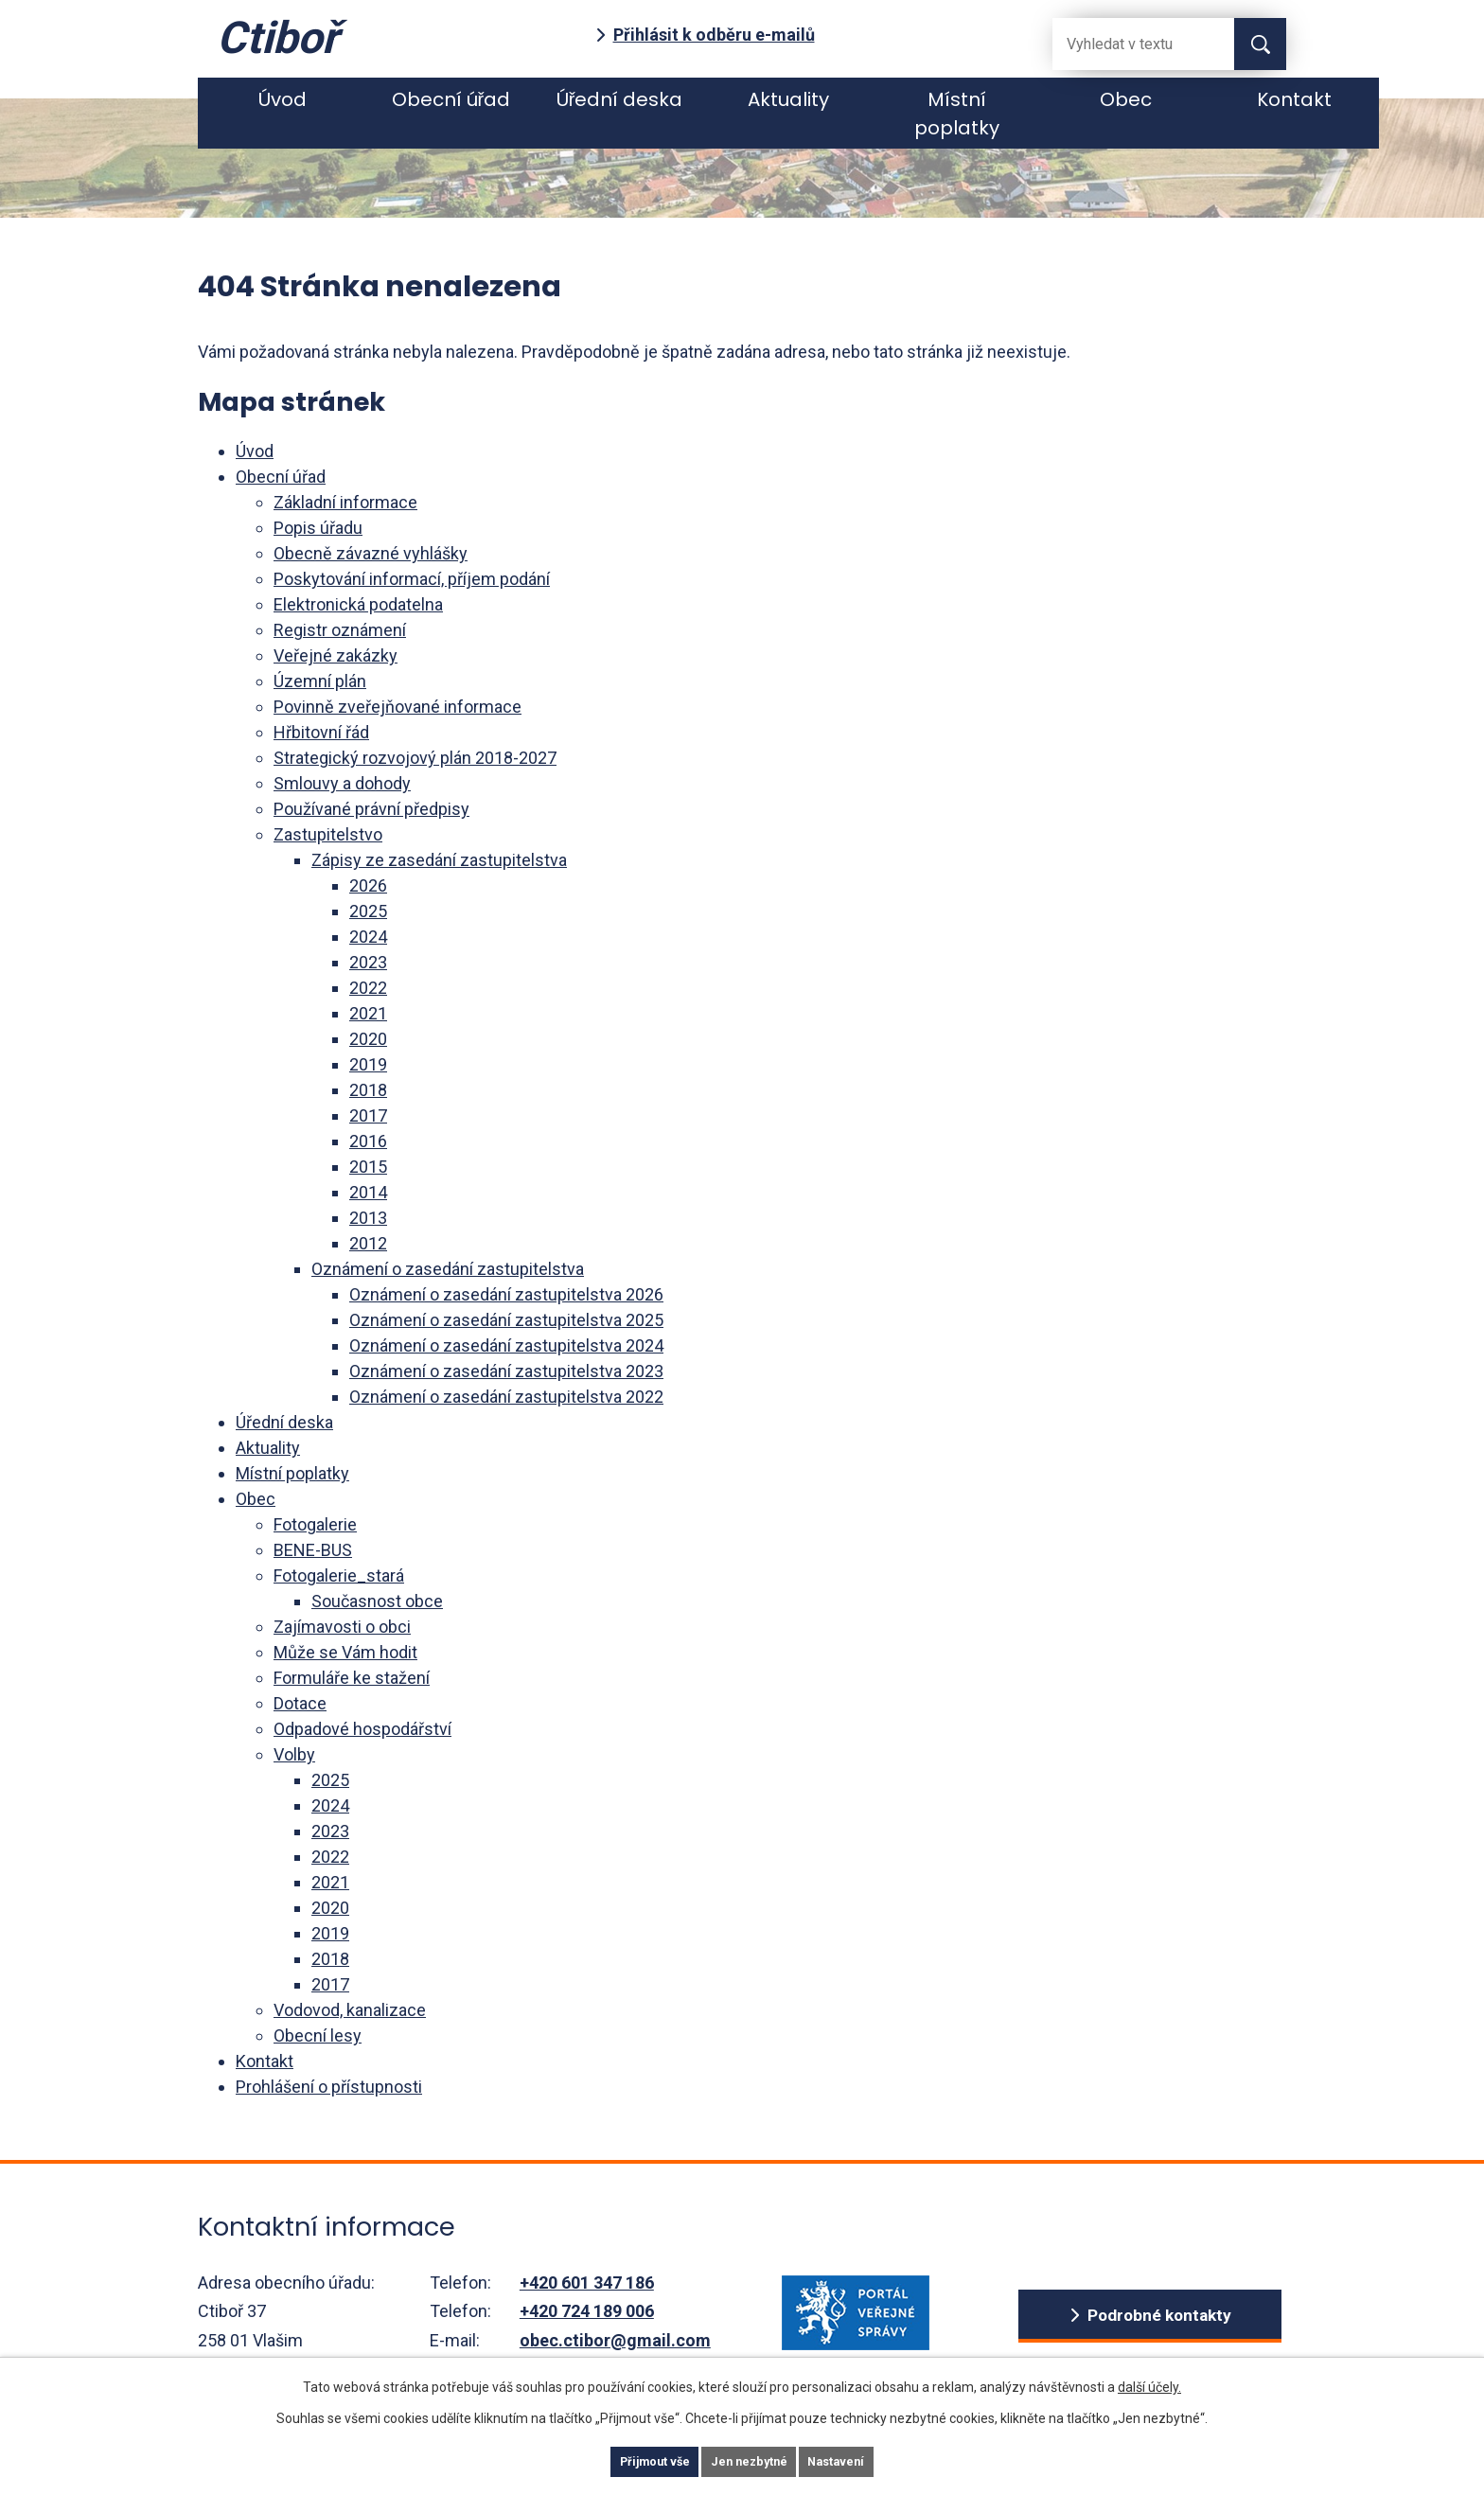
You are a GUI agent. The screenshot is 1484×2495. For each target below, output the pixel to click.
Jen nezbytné (750, 2459)
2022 (368, 988)
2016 (368, 1141)
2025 (368, 911)
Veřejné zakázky (336, 655)
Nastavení (865, 2459)
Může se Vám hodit (345, 1652)
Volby (294, 1754)
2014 (368, 1192)
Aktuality (788, 99)
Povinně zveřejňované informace (397, 707)
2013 (368, 1218)
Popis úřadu (318, 528)
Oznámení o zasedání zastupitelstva (447, 1269)
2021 (368, 1013)
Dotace (300, 1703)
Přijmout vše (627, 2459)
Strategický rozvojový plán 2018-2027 (415, 758)
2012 (368, 1243)
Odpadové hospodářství (362, 1729)
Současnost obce (377, 1601)
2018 (368, 1090)
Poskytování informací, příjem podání (412, 579)
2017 (368, 1115)
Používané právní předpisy (371, 809)
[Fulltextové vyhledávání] (1128, 44)
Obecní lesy (318, 2035)
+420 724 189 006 (587, 2311)
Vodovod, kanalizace (350, 2010)
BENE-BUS (313, 1550)
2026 (368, 885)
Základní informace (345, 502)
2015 (368, 1167)
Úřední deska (619, 99)
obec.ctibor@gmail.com (615, 2340)
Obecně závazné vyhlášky (371, 553)
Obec (1126, 99)
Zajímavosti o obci (342, 1627)
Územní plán (320, 681)
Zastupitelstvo (328, 834)
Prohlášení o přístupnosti (329, 2087)
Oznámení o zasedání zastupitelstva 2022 (506, 1397)
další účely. (1149, 2381)
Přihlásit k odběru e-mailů (714, 34)
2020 (368, 1039)
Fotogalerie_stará (339, 1575)
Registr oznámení (340, 630)
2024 (368, 937)
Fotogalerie (315, 1524)
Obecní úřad (451, 99)
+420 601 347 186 (587, 2282)
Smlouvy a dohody (342, 783)
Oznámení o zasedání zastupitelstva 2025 (506, 1320)
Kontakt (1294, 99)
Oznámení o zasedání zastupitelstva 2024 (506, 1345)
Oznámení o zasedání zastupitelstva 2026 (506, 1294)
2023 (368, 962)
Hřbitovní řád (321, 732)
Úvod (282, 99)
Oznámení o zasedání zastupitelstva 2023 (506, 1371)
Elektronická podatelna (358, 604)
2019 (368, 1064)
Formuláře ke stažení (352, 1678)
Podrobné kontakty (1159, 2316)
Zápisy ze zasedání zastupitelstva (439, 860)
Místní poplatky (956, 113)
